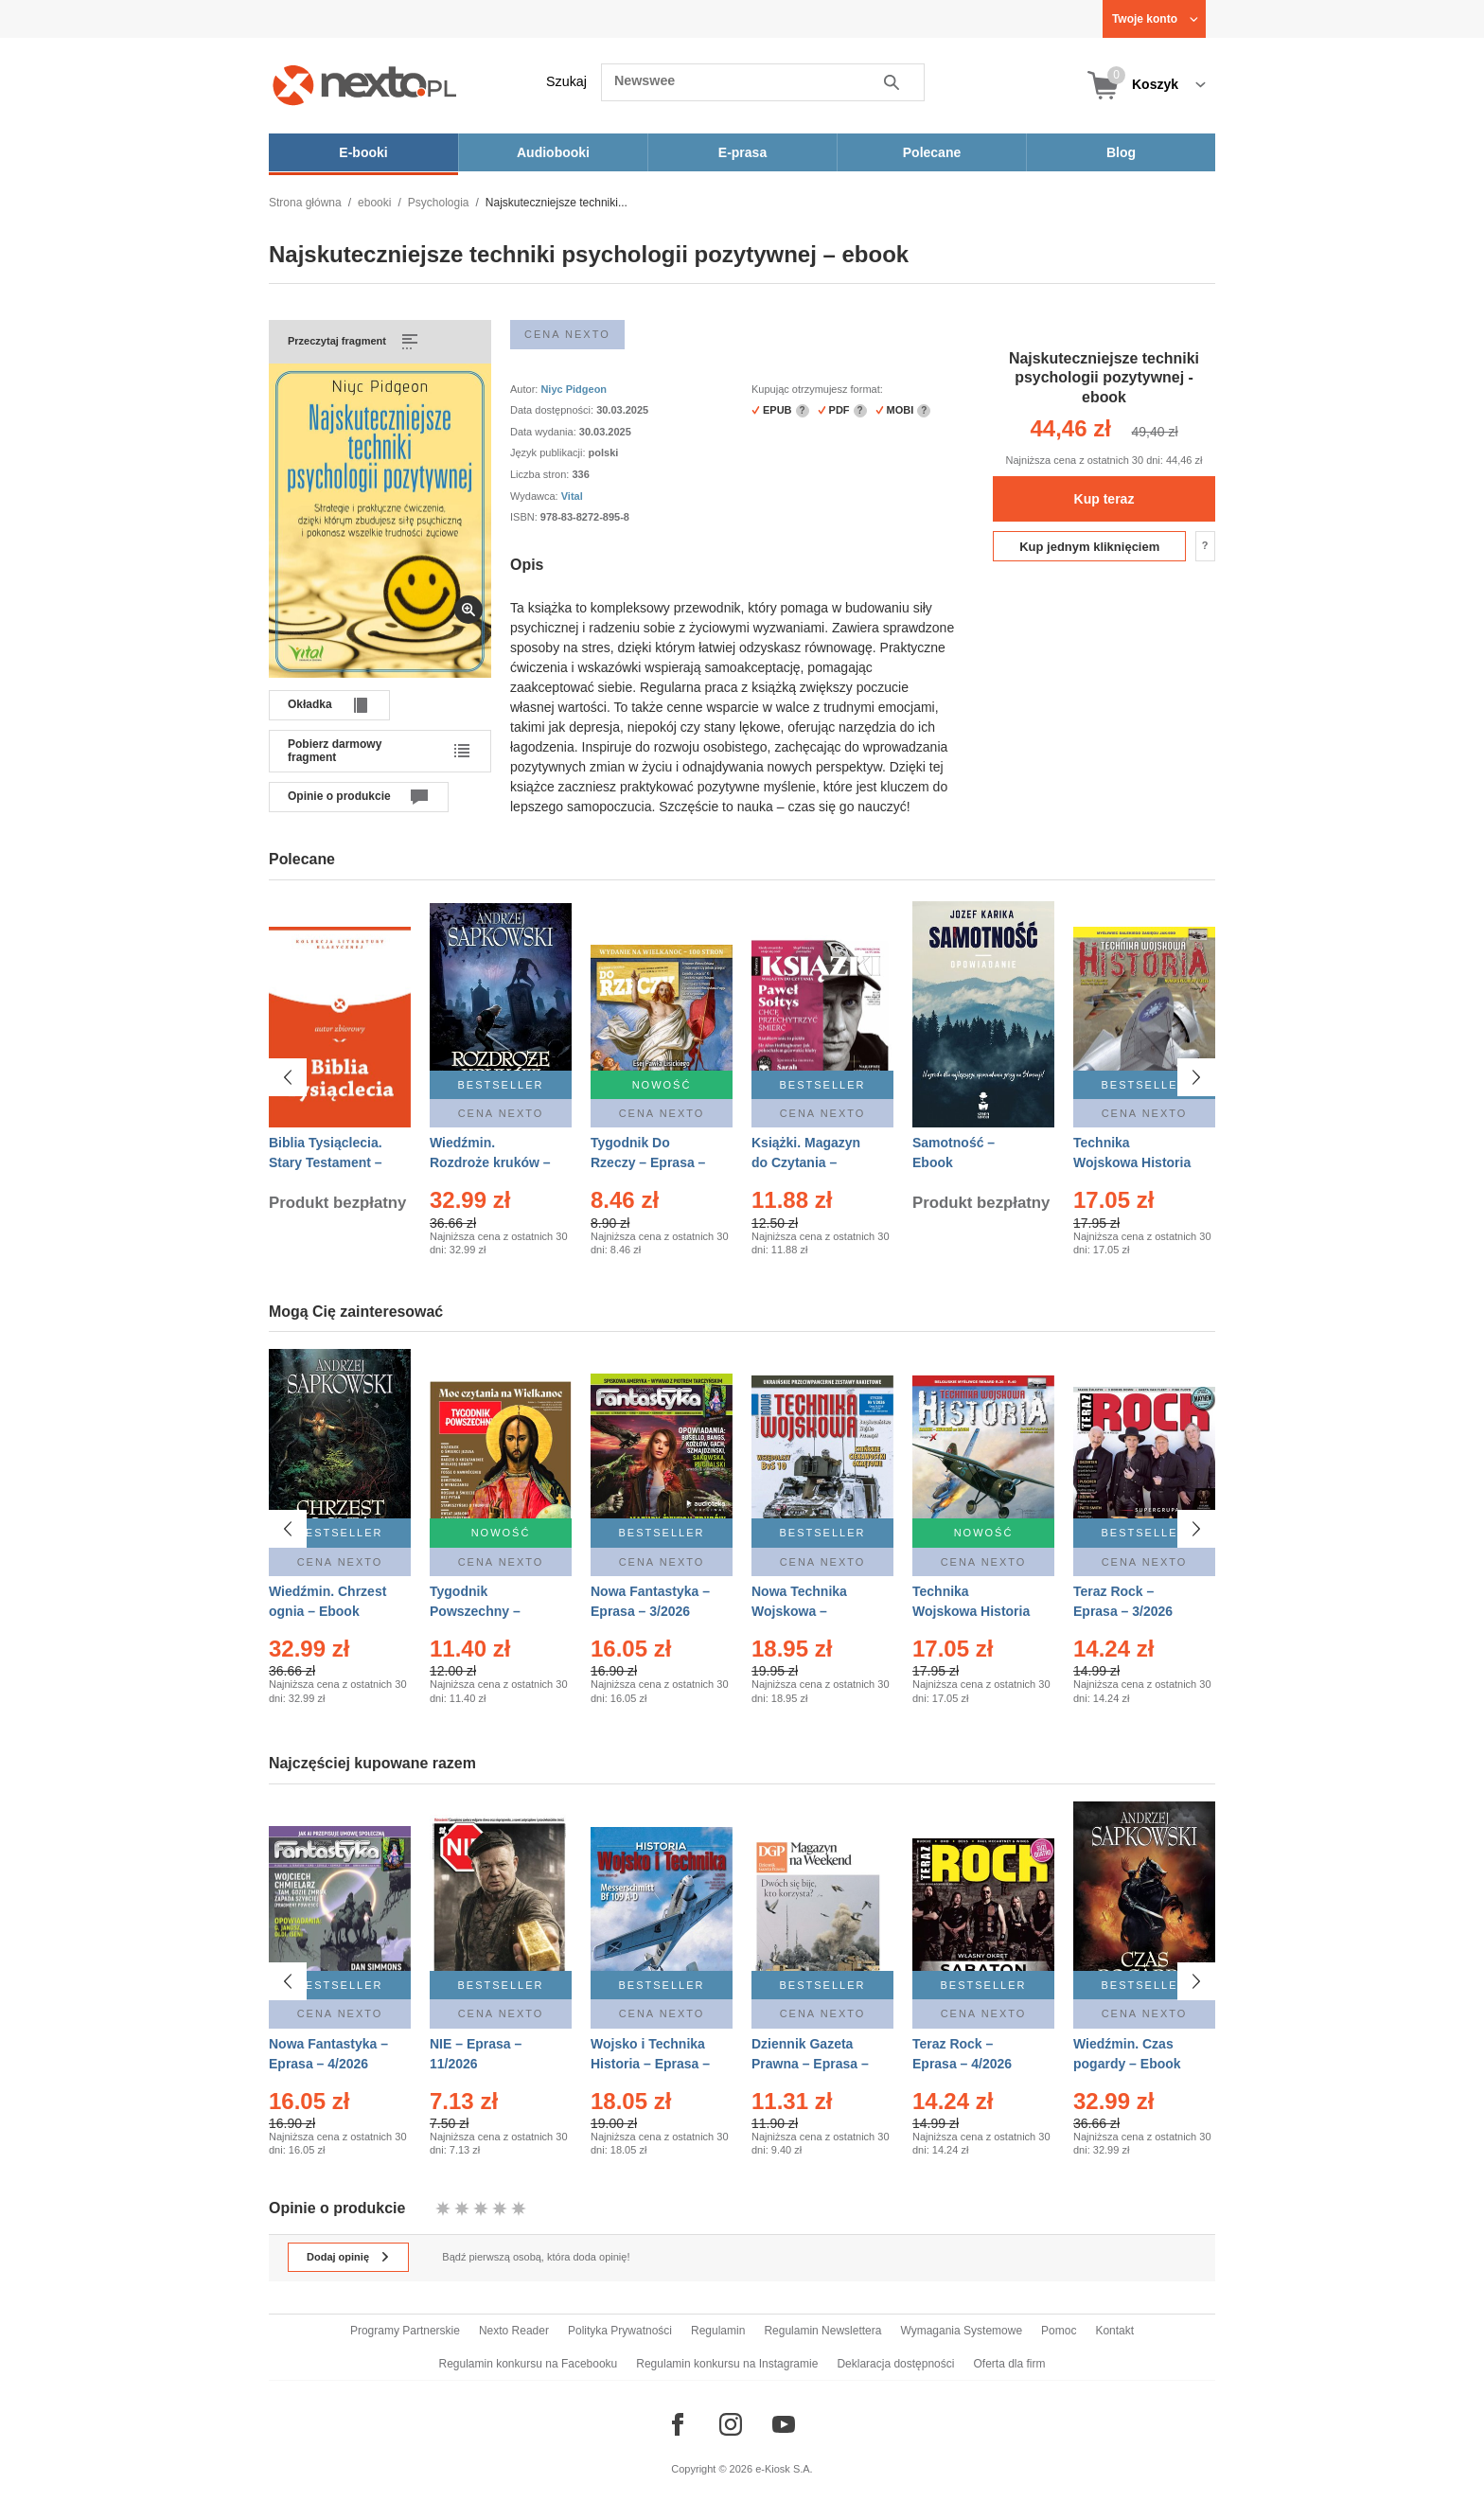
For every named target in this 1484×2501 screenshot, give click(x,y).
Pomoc (1058, 2330)
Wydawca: (535, 496)
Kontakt (1114, 2330)
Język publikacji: (549, 452)
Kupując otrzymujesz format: (817, 389)
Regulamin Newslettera (822, 2330)
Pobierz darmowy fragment (334, 750)
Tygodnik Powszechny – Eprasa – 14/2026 (483, 1611)
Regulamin (718, 2330)
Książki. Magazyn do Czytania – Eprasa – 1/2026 (805, 1162)
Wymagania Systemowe (961, 2330)
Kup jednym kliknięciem (1089, 547)
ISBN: (525, 517)
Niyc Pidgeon (573, 389)
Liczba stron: (541, 474)
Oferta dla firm (1009, 2363)
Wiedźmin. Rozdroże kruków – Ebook (490, 1162)
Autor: (525, 389)
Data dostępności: (553, 410)
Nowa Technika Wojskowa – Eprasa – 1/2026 (801, 1611)
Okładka (310, 704)
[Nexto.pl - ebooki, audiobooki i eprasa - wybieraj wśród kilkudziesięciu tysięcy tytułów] (365, 85)
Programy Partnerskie (405, 2330)
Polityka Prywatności (620, 2330)
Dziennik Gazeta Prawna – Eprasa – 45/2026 (810, 2063)
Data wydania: (544, 431)
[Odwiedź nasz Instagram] (731, 2424)
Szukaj (566, 81)
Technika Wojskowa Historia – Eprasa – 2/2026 (971, 1611)
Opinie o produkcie (339, 796)
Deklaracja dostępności (895, 2363)
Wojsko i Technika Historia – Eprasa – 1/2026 (650, 2063)
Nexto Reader (514, 2330)
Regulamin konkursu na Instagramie (727, 2363)
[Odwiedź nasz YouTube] (783, 2424)
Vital (572, 496)
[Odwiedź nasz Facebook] (677, 2424)
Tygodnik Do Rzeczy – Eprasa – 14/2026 (648, 1162)
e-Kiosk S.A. (784, 2468)
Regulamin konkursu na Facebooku (528, 2363)
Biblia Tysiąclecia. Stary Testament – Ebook (325, 1162)
